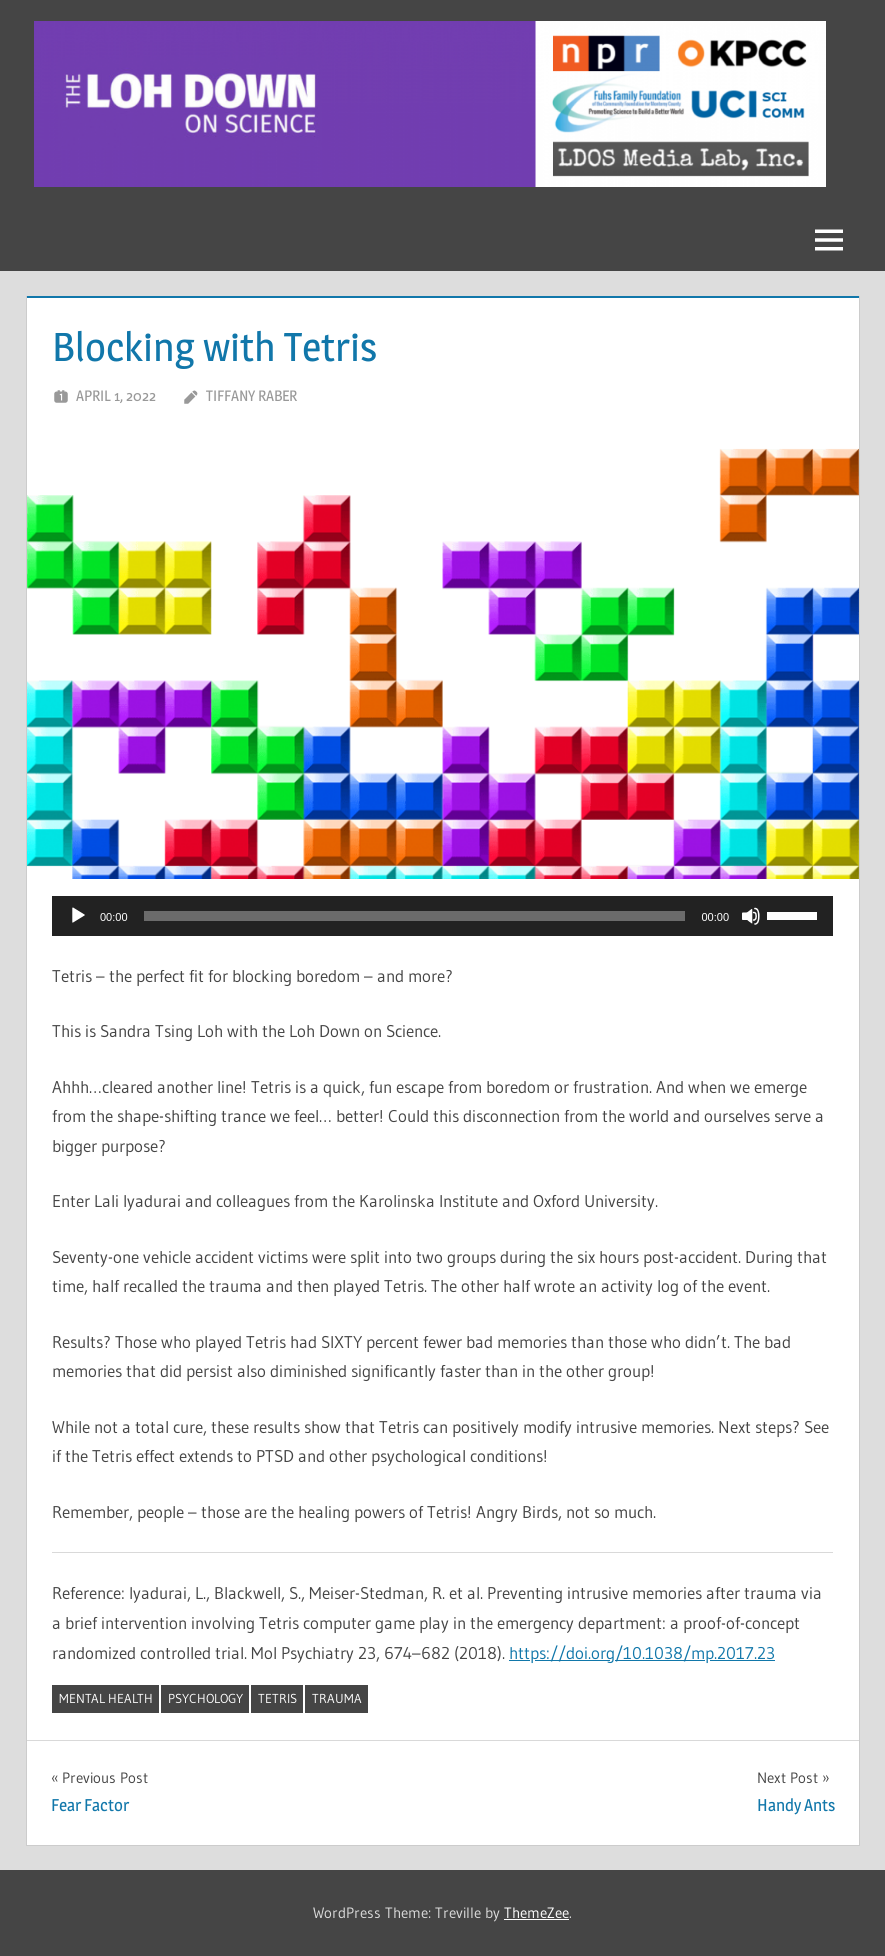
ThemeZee (536, 1912)
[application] (442, 916)
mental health (106, 1698)
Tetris (277, 1698)
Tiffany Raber (251, 395)
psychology (205, 1698)
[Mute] (751, 916)
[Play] (78, 916)
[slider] (415, 916)
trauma (337, 1698)
